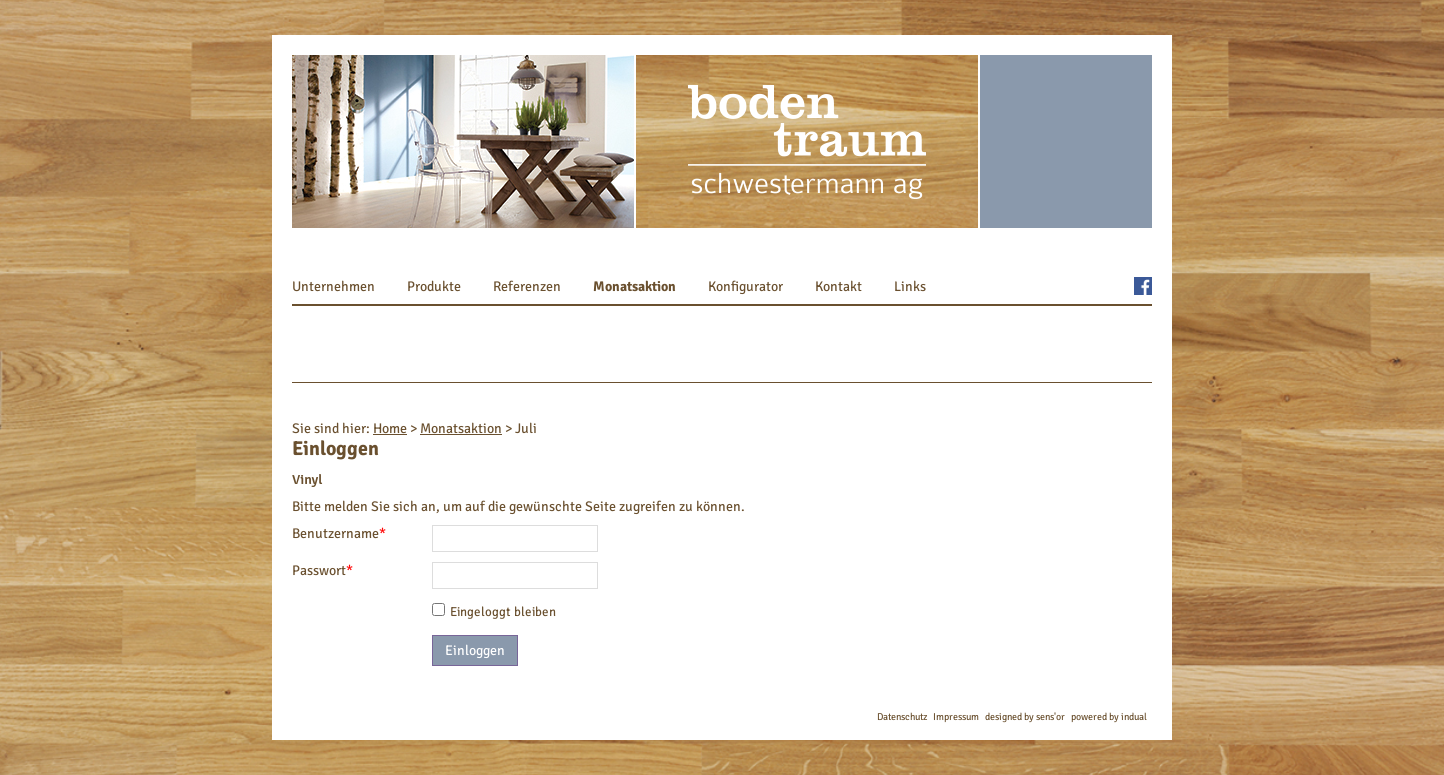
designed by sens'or (1025, 717)
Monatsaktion (461, 428)
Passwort (323, 570)
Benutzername (339, 533)
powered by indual (1109, 717)
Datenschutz (902, 717)
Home (390, 428)
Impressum (956, 717)
